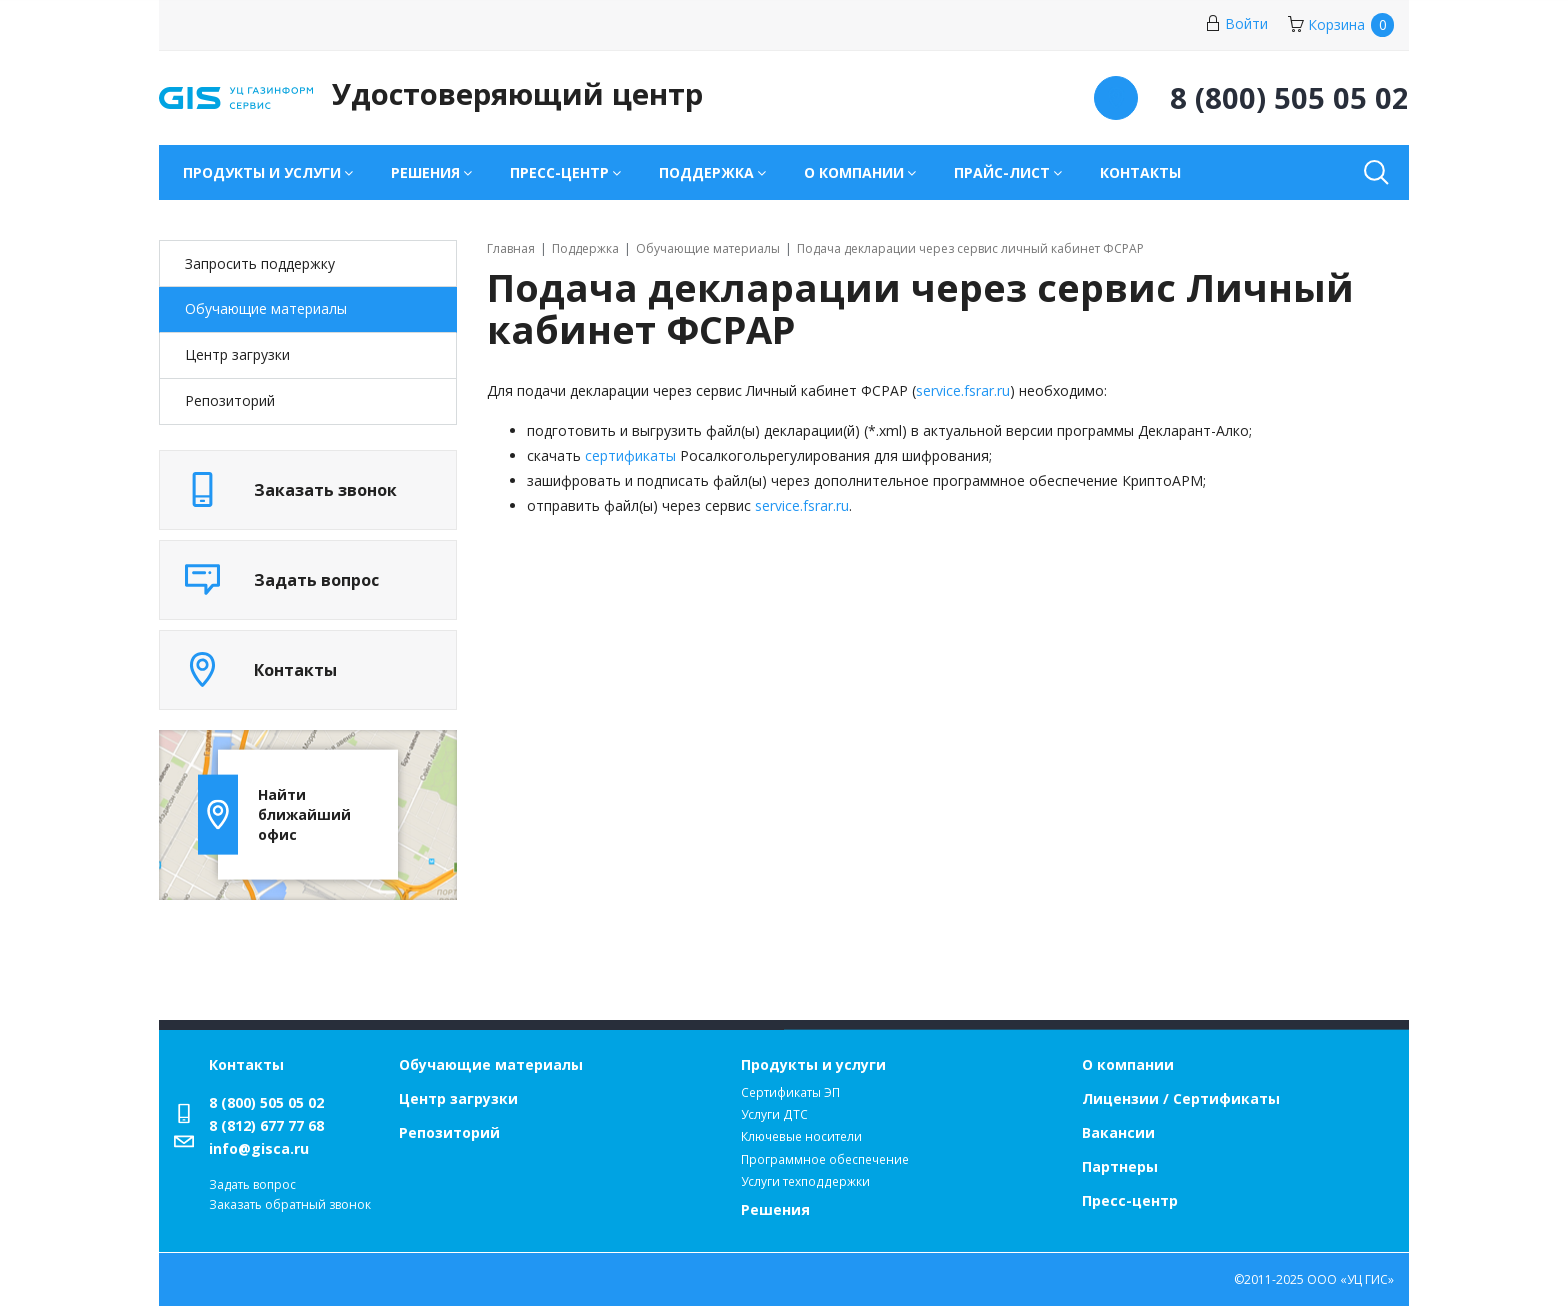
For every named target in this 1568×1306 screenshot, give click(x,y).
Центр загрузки (237, 354)
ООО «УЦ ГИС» (1350, 1279)
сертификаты (630, 455)
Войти (1236, 23)
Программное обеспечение (825, 1159)
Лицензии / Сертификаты (1181, 1098)
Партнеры (1120, 1166)
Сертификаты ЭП (790, 1092)
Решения (775, 1209)
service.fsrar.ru (963, 390)
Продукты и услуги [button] (262, 172)
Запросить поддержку (260, 263)
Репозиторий (230, 400)
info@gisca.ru (259, 1148)
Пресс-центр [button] (559, 172)
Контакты (1140, 172)
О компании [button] (854, 172)
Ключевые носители (801, 1136)
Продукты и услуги (813, 1064)
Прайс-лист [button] (1002, 172)
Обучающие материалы (266, 308)
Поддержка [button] (706, 172)
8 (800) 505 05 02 (266, 1102)
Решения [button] (425, 172)
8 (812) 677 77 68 (266, 1125)
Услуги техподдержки (805, 1181)
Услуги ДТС (774, 1114)
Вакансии (1118, 1132)
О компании (1128, 1064)
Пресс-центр (1130, 1200)
